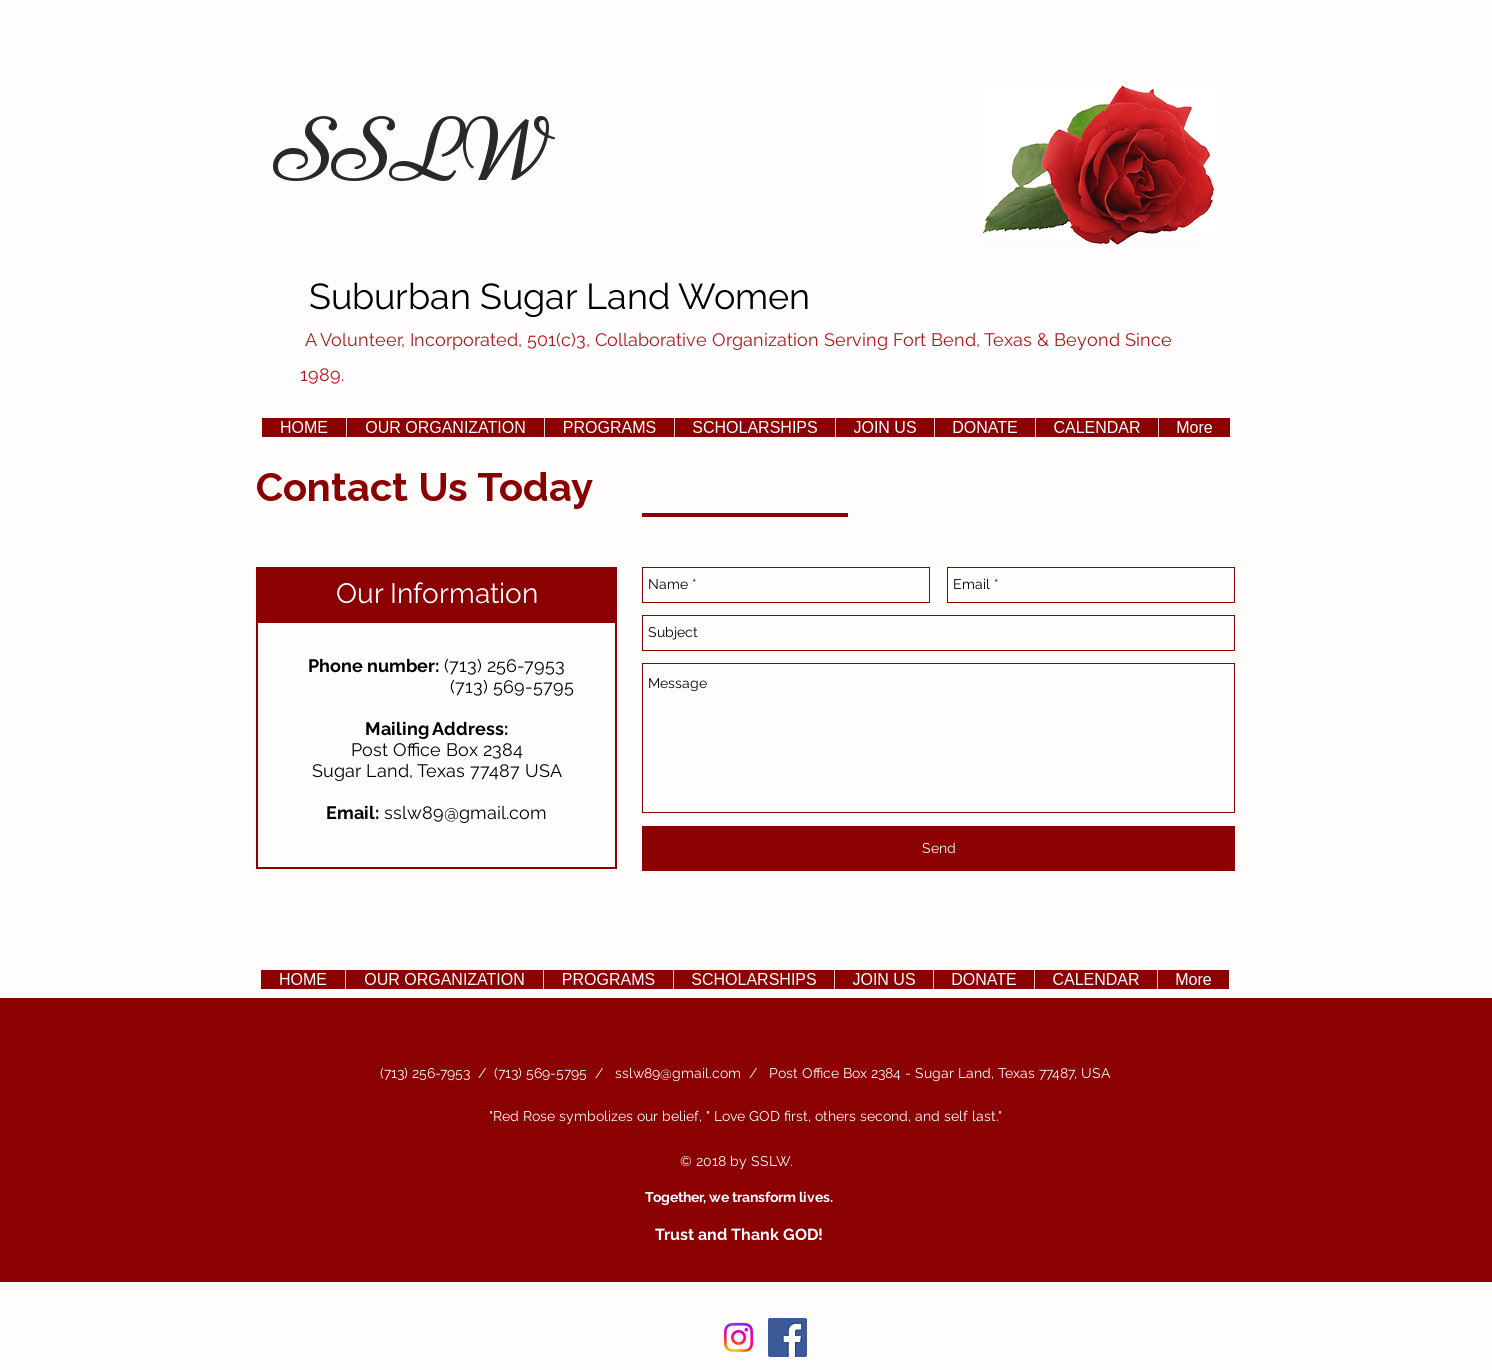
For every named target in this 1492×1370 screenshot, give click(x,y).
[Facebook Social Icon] (787, 1337)
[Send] (938, 848)
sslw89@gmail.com (465, 812)
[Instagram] (738, 1337)
